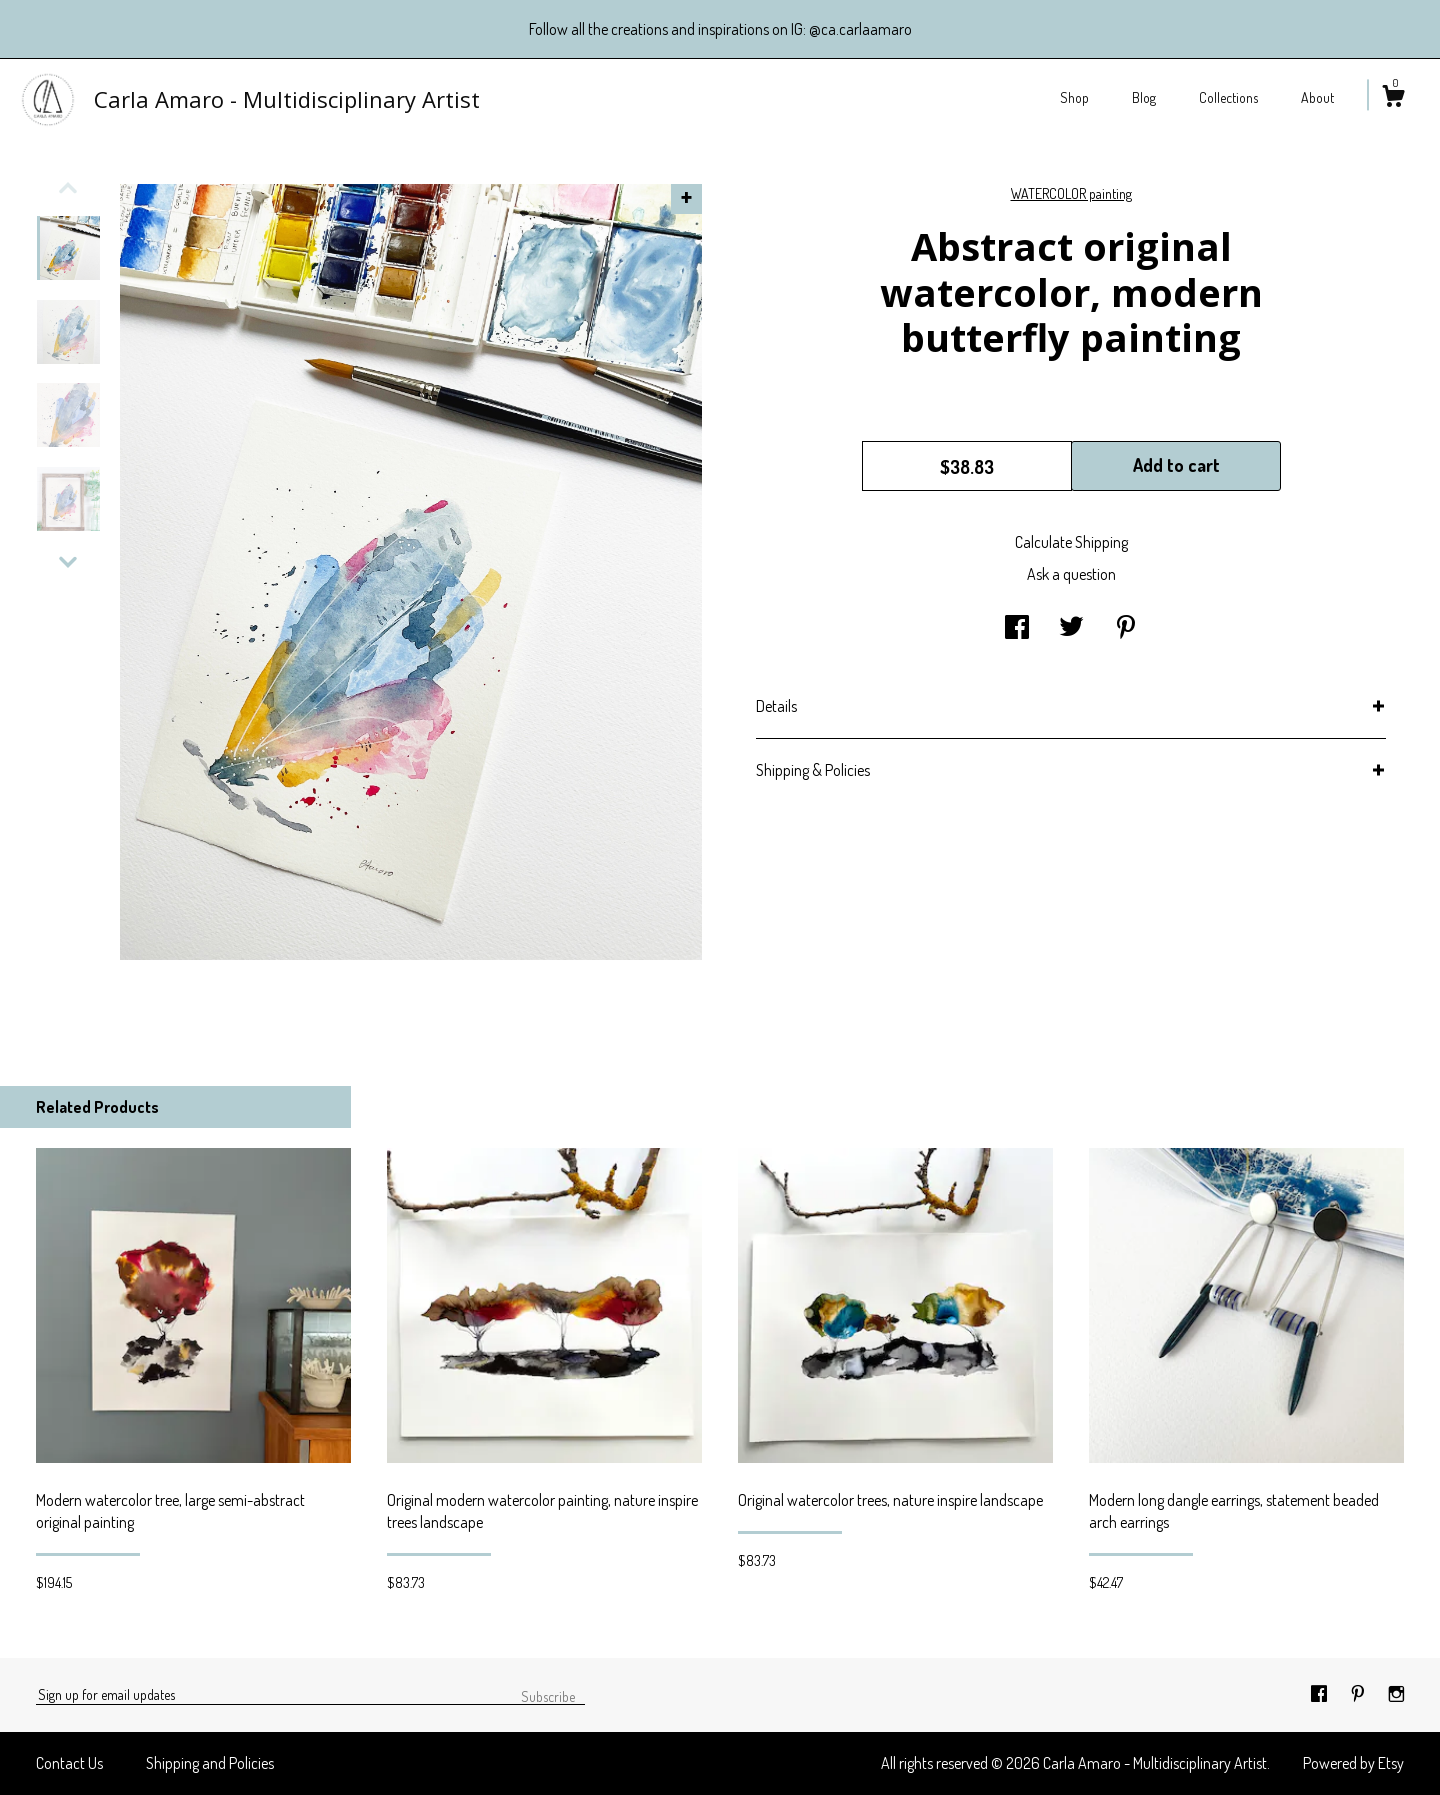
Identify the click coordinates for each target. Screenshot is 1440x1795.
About (1317, 97)
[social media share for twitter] (1071, 628)
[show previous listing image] (68, 188)
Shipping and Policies (210, 1763)
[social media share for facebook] (1017, 628)
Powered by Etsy (1353, 1763)
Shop (1074, 97)
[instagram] (1396, 1694)
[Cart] (1393, 99)
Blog (1144, 97)
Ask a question (1071, 574)
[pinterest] (1359, 1694)
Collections (1228, 97)
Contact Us (69, 1763)
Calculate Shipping (1071, 542)
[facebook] (1320, 1694)
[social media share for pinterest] (1126, 628)
